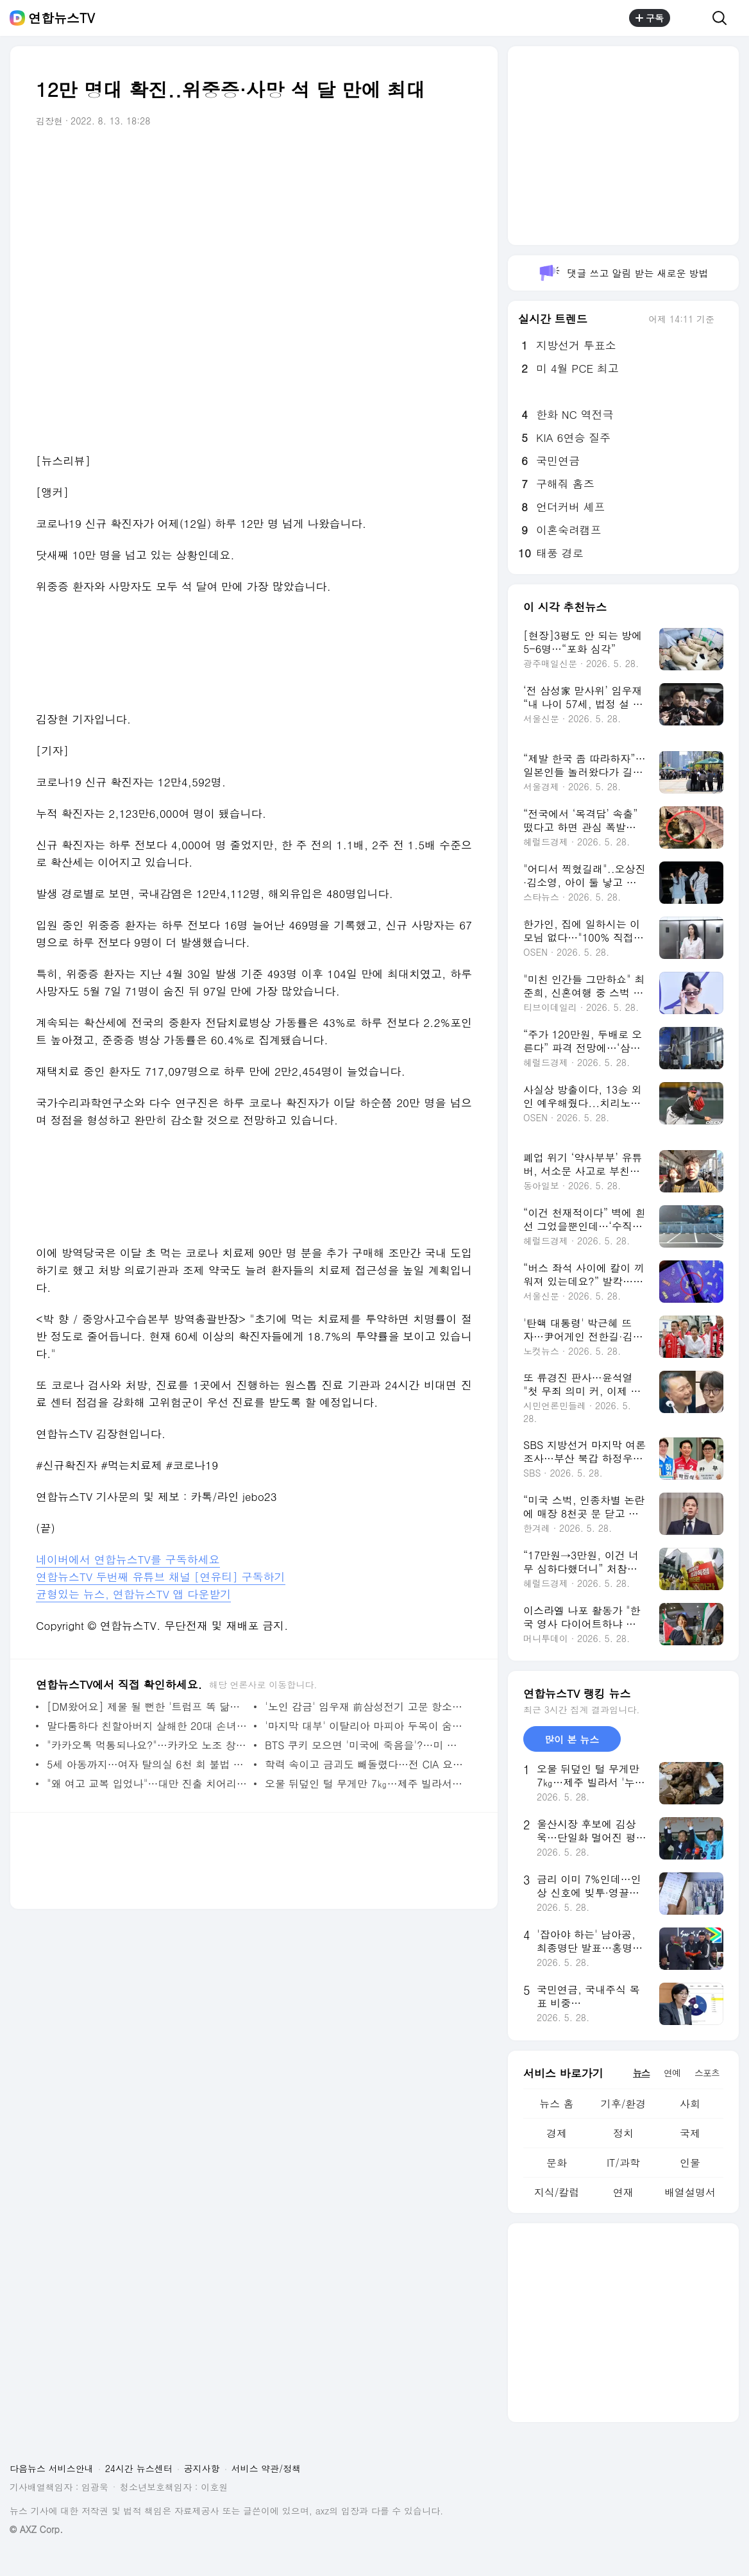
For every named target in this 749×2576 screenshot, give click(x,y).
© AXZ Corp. (36, 2529)
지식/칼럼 (557, 2192)
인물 (690, 2162)
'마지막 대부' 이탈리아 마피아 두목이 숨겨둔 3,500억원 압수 (365, 1725)
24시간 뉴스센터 (139, 2468)
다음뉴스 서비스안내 (52, 2468)
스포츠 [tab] (707, 2072)
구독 (649, 18)
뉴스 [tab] (641, 2072)
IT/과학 (623, 2162)
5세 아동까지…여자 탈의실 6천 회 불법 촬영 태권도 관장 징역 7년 (147, 1764)
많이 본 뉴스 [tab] (571, 1739)
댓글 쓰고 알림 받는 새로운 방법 (623, 273)
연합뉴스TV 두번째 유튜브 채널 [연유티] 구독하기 (160, 1576)
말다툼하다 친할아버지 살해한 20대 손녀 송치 (147, 1725)
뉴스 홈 (556, 2103)
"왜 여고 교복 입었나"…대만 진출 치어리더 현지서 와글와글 (147, 1783)
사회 (690, 2103)
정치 (623, 2133)
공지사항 (202, 2468)
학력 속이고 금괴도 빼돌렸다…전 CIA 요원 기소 (365, 1764)
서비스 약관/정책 (266, 2468)
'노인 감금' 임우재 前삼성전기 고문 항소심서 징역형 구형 (365, 1706)
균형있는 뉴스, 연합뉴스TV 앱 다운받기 (133, 1594)
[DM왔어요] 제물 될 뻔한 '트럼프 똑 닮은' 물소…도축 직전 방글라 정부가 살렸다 (147, 1706)
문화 (556, 2162)
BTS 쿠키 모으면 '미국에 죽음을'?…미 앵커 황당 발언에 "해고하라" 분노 (365, 1745)
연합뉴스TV (61, 18)
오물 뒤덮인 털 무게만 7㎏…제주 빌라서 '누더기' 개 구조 (365, 1783)
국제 (690, 2133)
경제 (556, 2133)
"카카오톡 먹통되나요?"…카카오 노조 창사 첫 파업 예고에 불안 (147, 1745)
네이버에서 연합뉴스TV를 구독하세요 (128, 1559)
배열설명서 (690, 2192)
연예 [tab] (672, 2072)
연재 (623, 2192)
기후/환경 (623, 2103)
